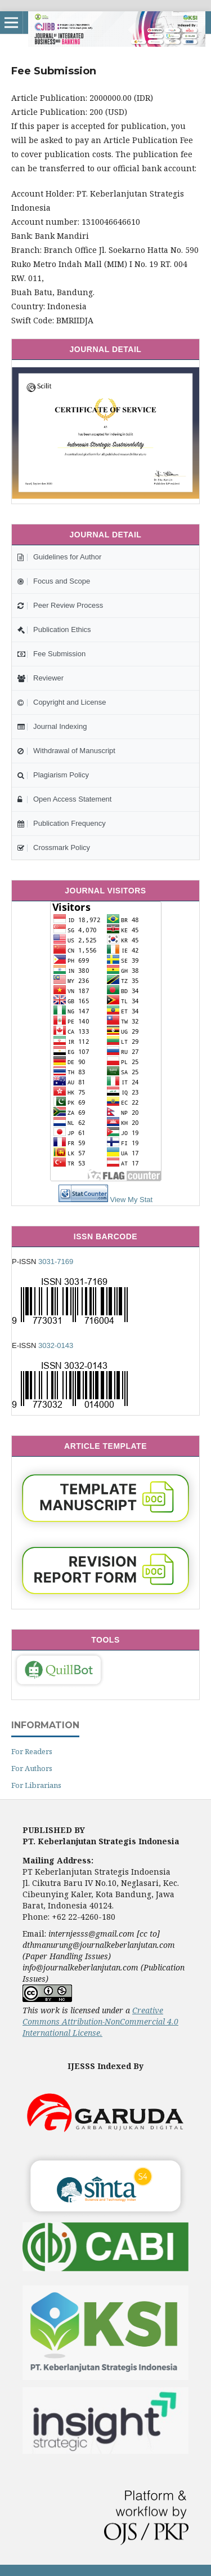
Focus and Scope (53, 581)
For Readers (31, 1751)
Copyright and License (61, 702)
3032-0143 (55, 1345)
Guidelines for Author (59, 557)
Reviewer (40, 678)
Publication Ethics (54, 629)
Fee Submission (51, 653)
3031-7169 (55, 1261)
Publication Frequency (61, 823)
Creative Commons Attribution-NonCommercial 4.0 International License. (100, 2021)
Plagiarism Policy (53, 775)
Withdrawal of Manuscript (66, 750)
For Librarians (36, 1785)
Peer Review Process (60, 605)
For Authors (31, 1768)
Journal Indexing (52, 726)
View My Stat (131, 1199)
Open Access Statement (64, 799)
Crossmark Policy (53, 847)
